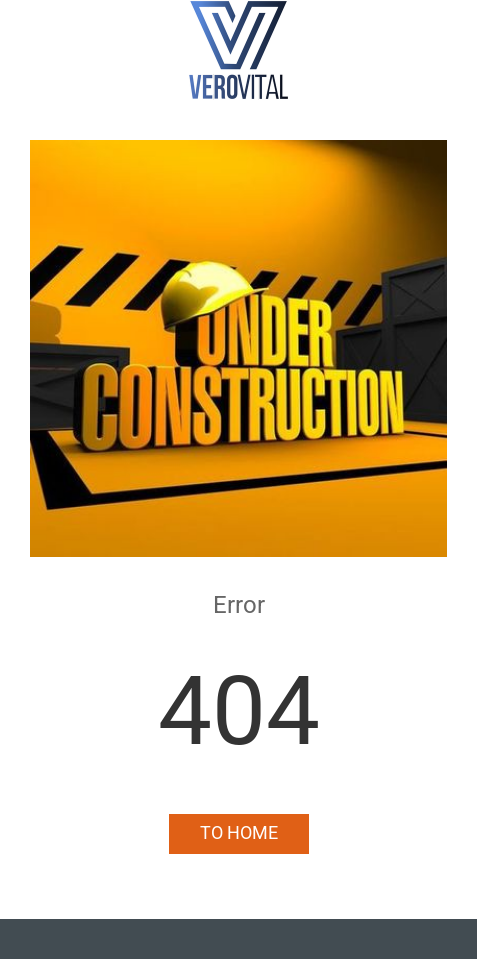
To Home (239, 833)
